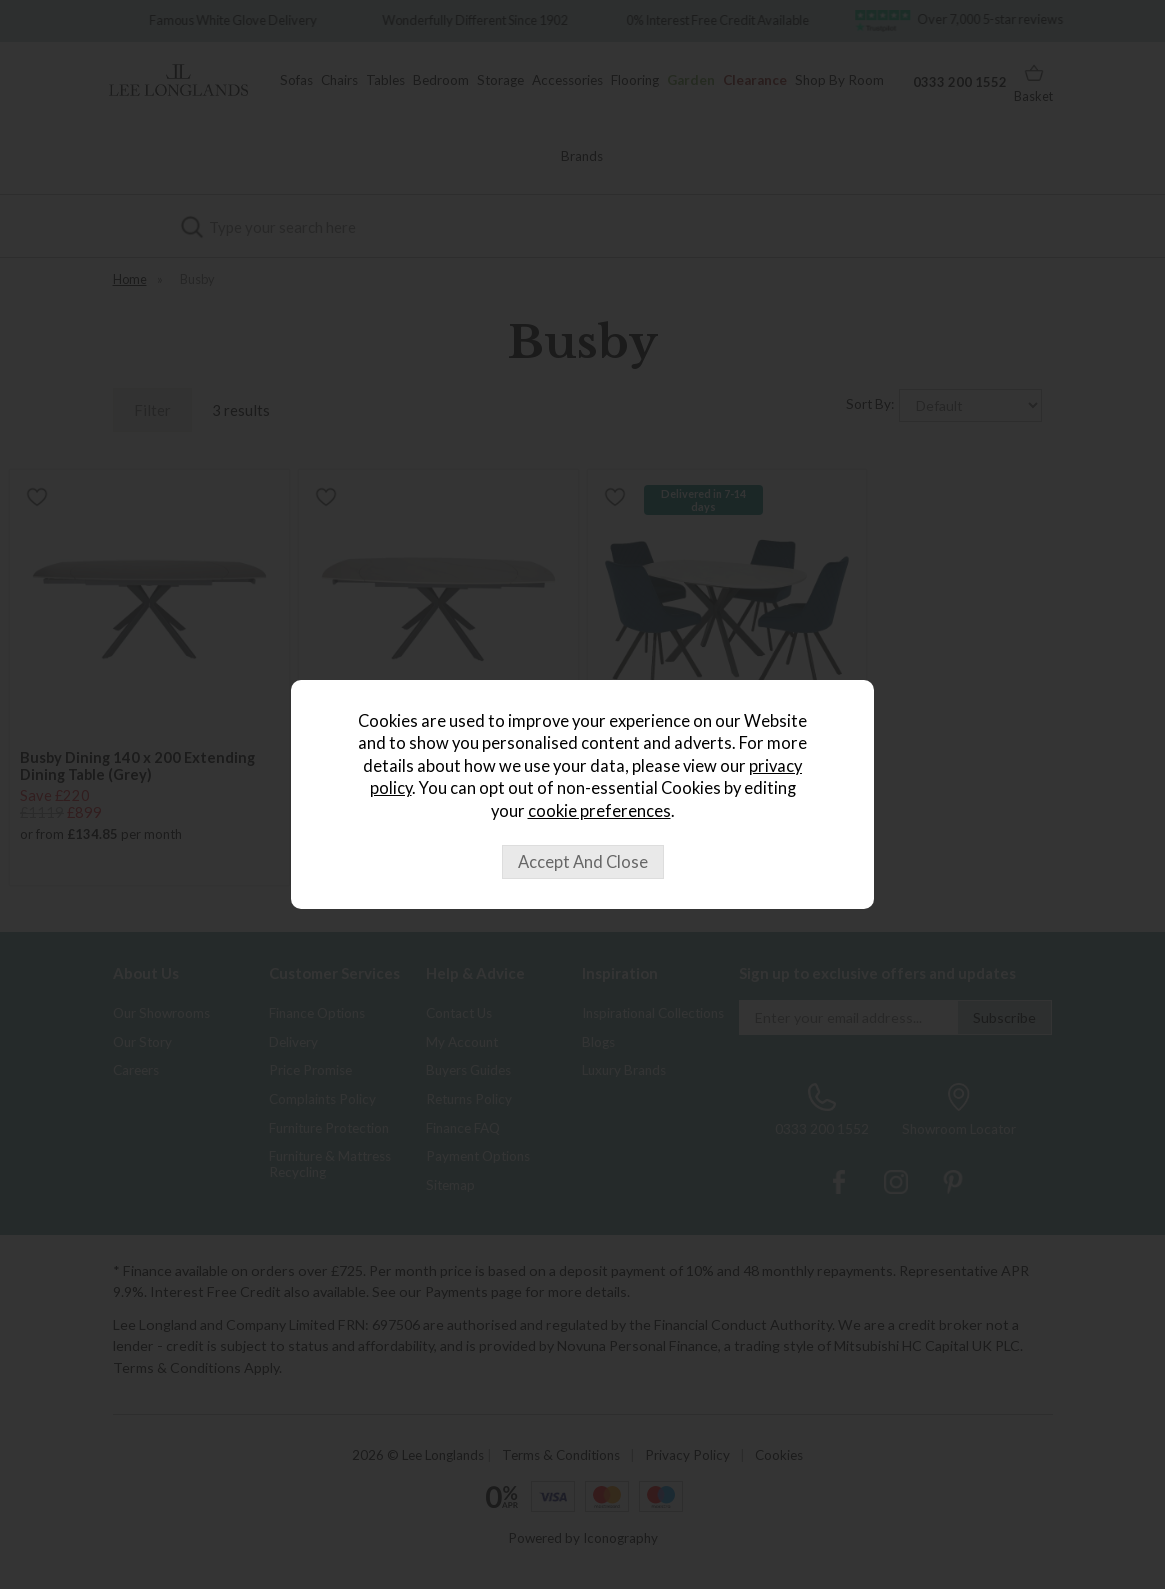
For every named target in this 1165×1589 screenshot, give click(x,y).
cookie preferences (599, 811)
